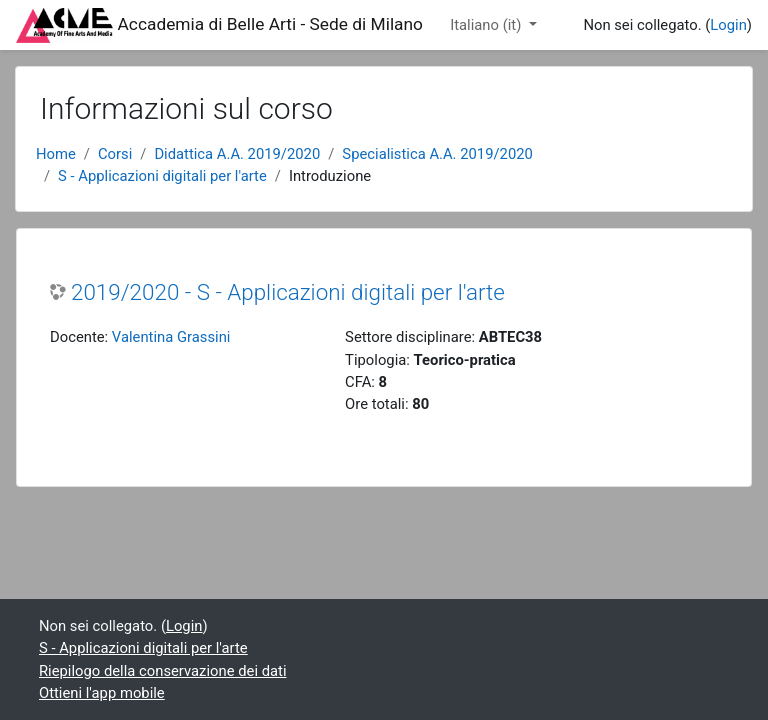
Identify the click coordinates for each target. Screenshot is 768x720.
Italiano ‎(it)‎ (487, 25)
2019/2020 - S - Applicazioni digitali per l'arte (288, 292)
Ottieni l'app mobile (102, 693)
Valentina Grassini (171, 337)
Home (56, 154)
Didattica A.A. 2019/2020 (237, 154)
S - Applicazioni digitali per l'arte (162, 176)
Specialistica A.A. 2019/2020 (437, 154)
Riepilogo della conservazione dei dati (162, 671)
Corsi (115, 154)
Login (728, 25)
